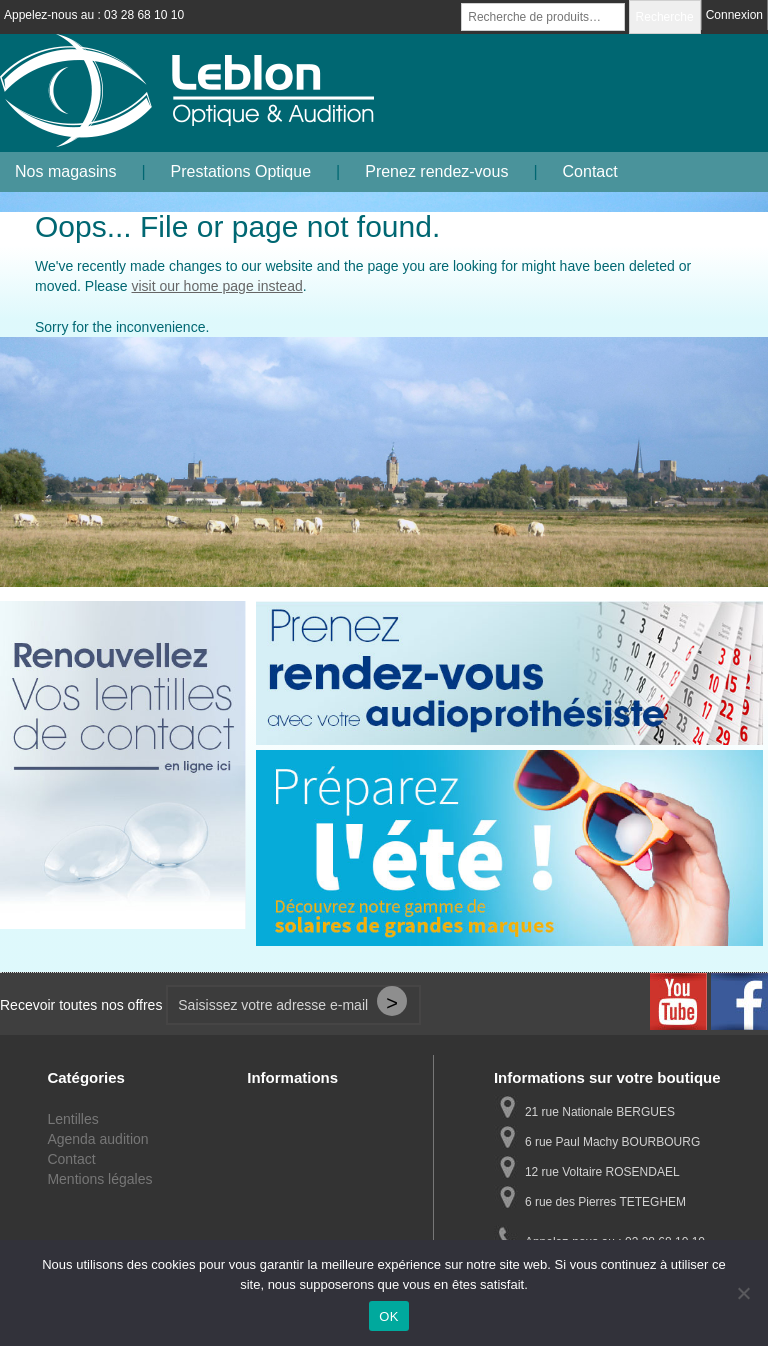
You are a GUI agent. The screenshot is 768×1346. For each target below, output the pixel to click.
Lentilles (72, 1119)
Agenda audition (97, 1139)
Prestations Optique (241, 171)
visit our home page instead (217, 286)
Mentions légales (99, 1179)
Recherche (665, 17)
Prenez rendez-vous (436, 171)
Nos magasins (65, 171)
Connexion (734, 15)
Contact (590, 171)
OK (388, 1316)
